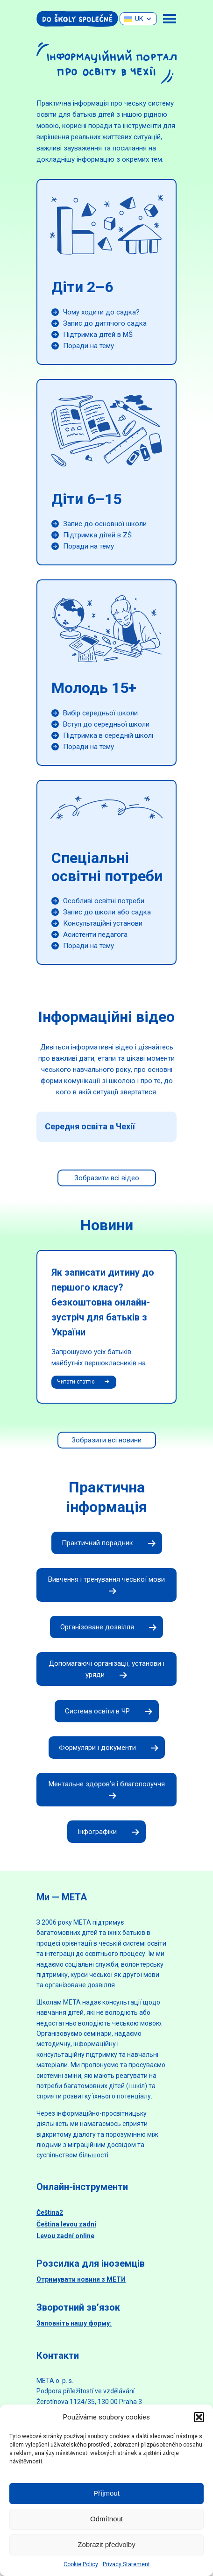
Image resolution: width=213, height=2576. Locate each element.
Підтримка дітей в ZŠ (97, 535)
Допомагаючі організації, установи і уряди (106, 1669)
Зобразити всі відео (106, 1178)
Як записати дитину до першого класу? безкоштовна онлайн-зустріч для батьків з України (102, 1302)
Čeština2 (49, 2212)
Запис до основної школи (105, 524)
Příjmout (106, 2493)
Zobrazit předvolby (106, 2544)
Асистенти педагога (95, 934)
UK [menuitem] (139, 18)
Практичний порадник (107, 1543)
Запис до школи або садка (107, 912)
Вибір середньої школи (100, 713)
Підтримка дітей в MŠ (98, 334)
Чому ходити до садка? (101, 312)
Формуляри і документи (107, 1748)
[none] (138, 18)
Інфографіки (106, 1832)
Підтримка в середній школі (108, 735)
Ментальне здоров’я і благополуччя (107, 1790)
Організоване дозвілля (106, 1627)
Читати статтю (84, 1382)
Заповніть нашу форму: (74, 2323)
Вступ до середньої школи (106, 724)
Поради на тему (88, 346)
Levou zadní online (65, 2236)
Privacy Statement (126, 2564)
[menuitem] (138, 18)
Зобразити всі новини (106, 1440)
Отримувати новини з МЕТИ (81, 2279)
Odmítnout (106, 2519)
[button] (199, 2417)
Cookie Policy (81, 2564)
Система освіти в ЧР (107, 1711)
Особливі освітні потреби (103, 901)
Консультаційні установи (102, 923)
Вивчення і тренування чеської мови (106, 1585)
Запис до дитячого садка (105, 323)
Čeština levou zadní (66, 2224)
